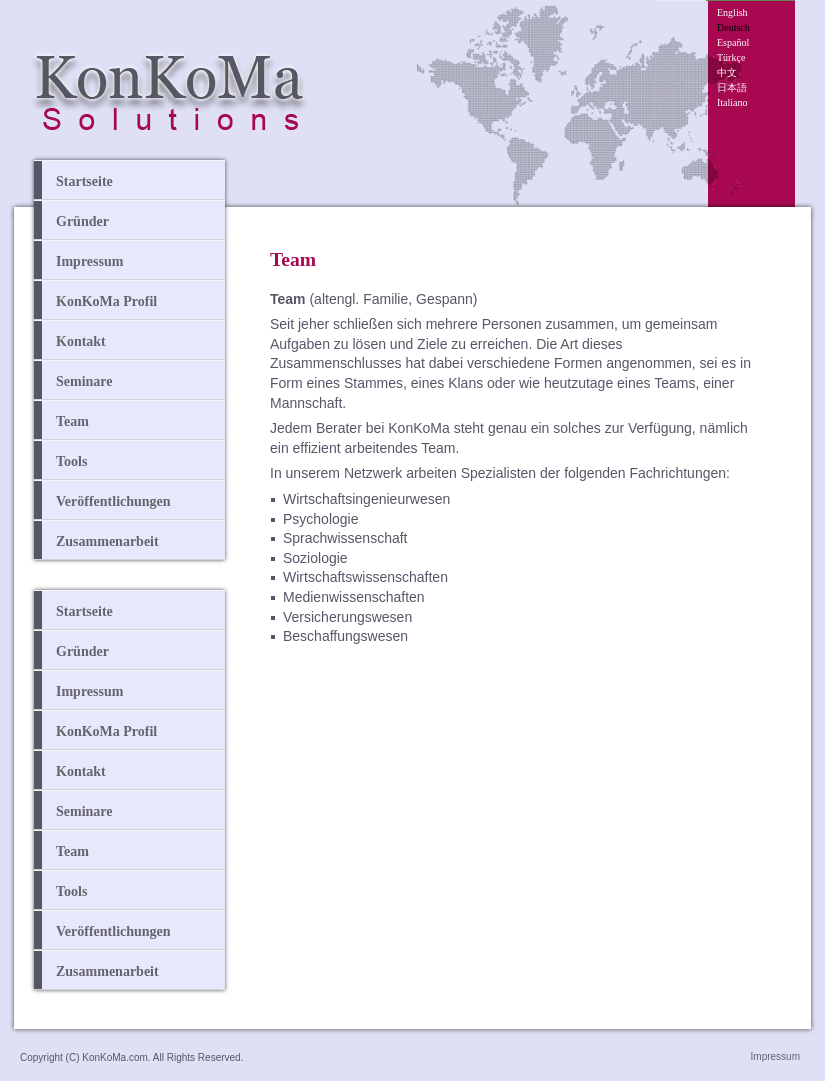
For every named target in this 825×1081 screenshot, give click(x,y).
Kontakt (81, 341)
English (732, 12)
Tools (71, 461)
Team (72, 421)
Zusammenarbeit (107, 541)
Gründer (82, 221)
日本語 (732, 87)
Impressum (89, 261)
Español (733, 42)
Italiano (732, 102)
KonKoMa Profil (106, 301)
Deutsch (733, 27)
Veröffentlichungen (113, 501)
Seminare (84, 381)
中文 (727, 72)
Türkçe (731, 57)
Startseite (84, 181)
